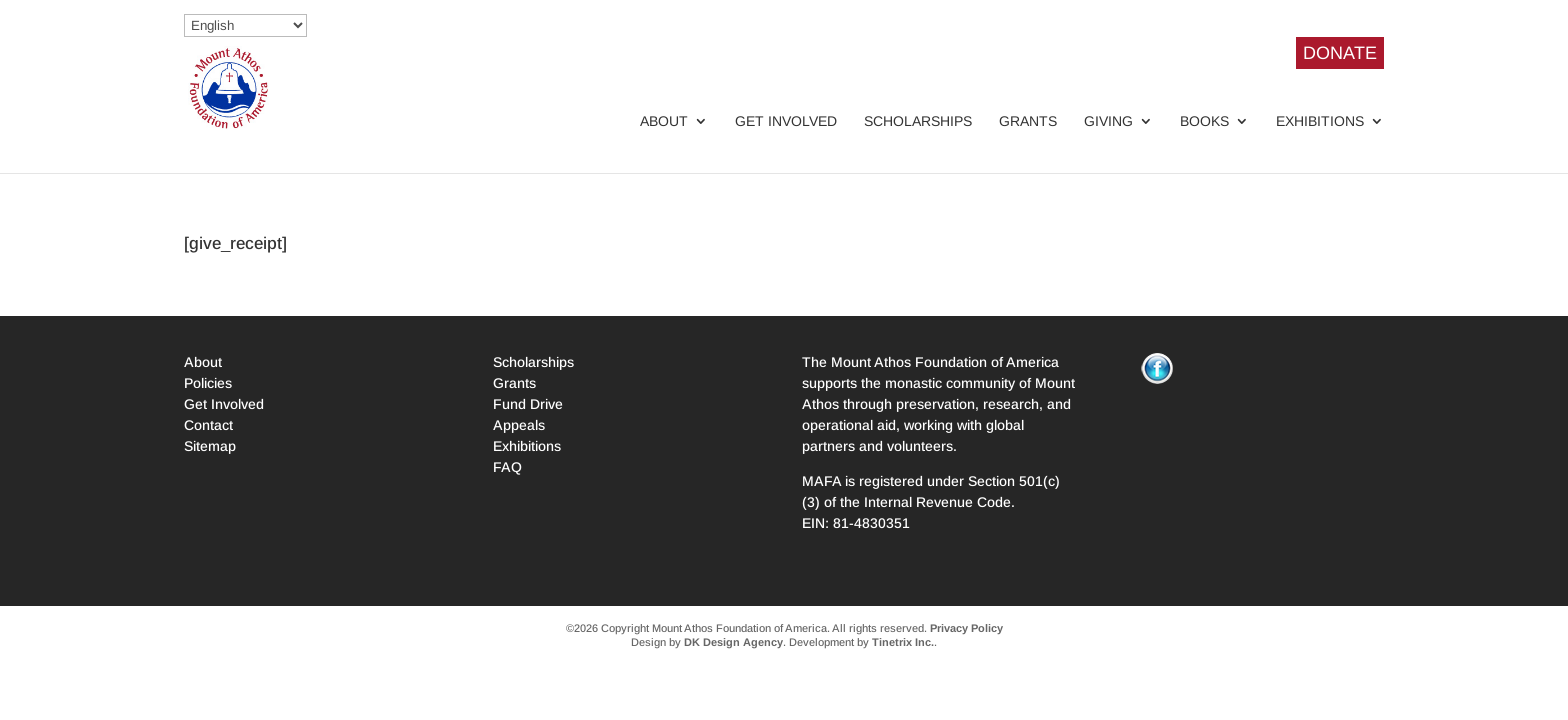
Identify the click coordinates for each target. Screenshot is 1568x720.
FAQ (507, 467)
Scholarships (918, 121)
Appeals (519, 425)
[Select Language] (245, 25)
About (664, 121)
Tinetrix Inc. (903, 642)
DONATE (1340, 53)
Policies (208, 383)
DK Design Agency (733, 642)
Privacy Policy (966, 628)
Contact (208, 425)
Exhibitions (1320, 121)
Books (1204, 121)
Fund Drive (528, 404)
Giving (1108, 121)
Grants (1028, 121)
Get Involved (786, 121)
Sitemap (210, 446)
